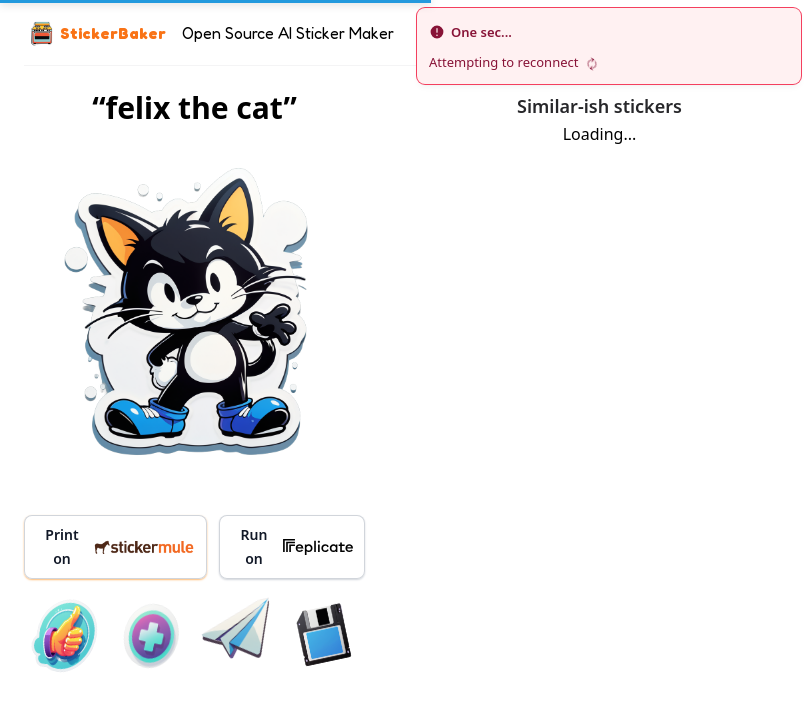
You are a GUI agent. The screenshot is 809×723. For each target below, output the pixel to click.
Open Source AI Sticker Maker (288, 33)
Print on (120, 546)
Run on (297, 546)
